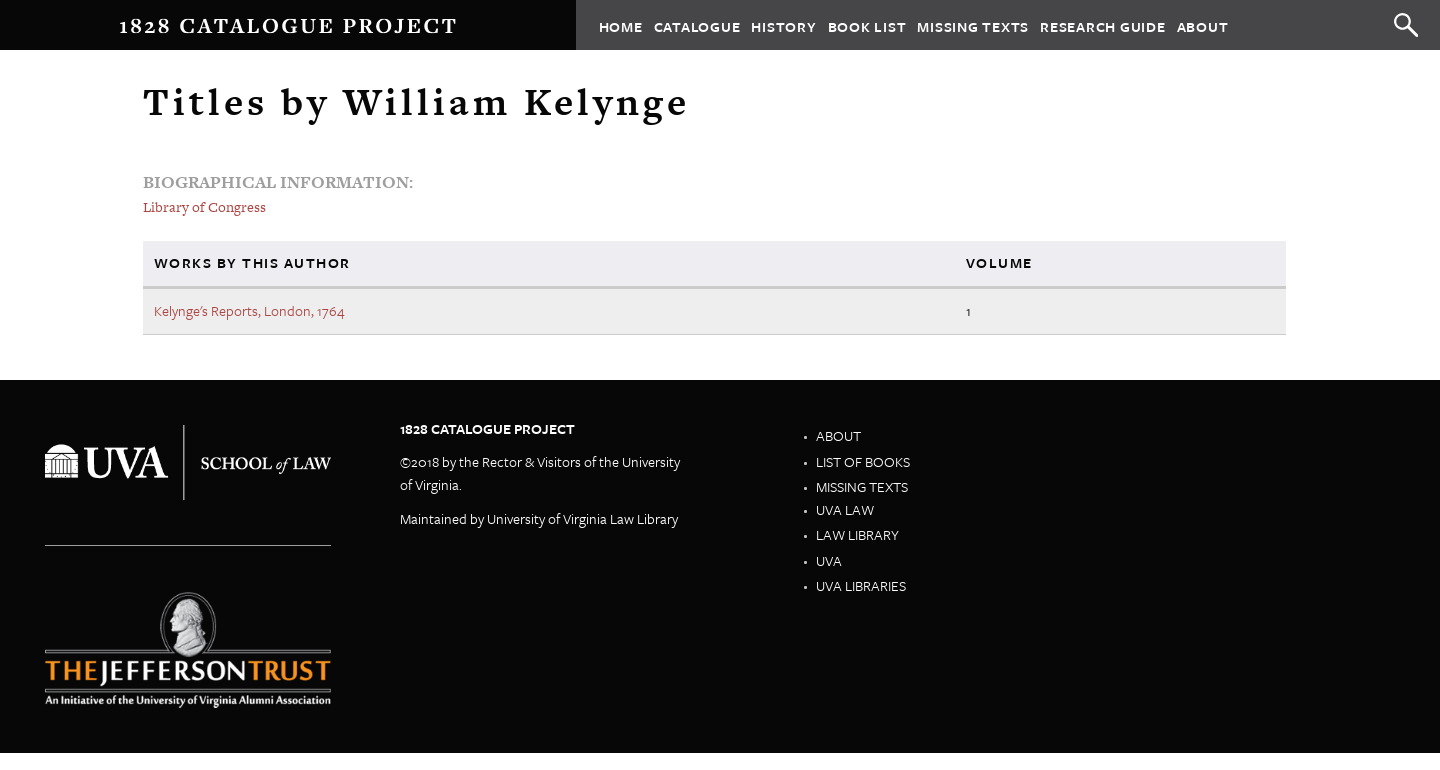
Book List (867, 25)
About (1203, 25)
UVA (829, 560)
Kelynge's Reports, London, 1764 (249, 310)
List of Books (863, 461)
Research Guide (1103, 25)
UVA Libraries (861, 585)
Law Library (857, 534)
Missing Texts (973, 25)
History (783, 25)
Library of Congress (204, 207)
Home (621, 25)
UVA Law (845, 509)
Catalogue (697, 25)
